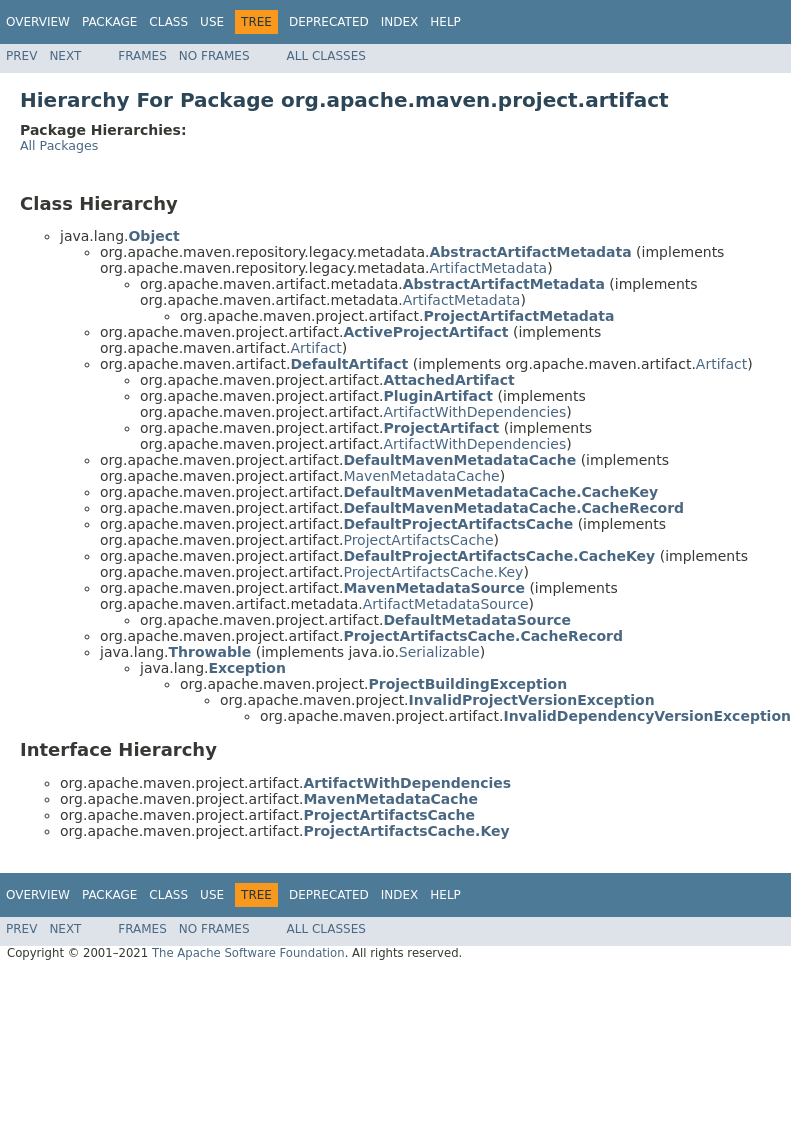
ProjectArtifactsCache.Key (433, 572)
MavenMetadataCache (421, 476)
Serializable (439, 652)
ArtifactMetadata (489, 268)
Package (109, 22)
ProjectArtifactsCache (418, 540)
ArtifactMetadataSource (446, 604)
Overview (38, 22)
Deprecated (329, 22)
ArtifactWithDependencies (474, 412)
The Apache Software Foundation (248, 953)
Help (445, 22)
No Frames (214, 56)
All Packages (59, 145)
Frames (142, 56)
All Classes (326, 56)
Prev (21, 56)
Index (400, 22)
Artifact (315, 348)
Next (65, 56)
